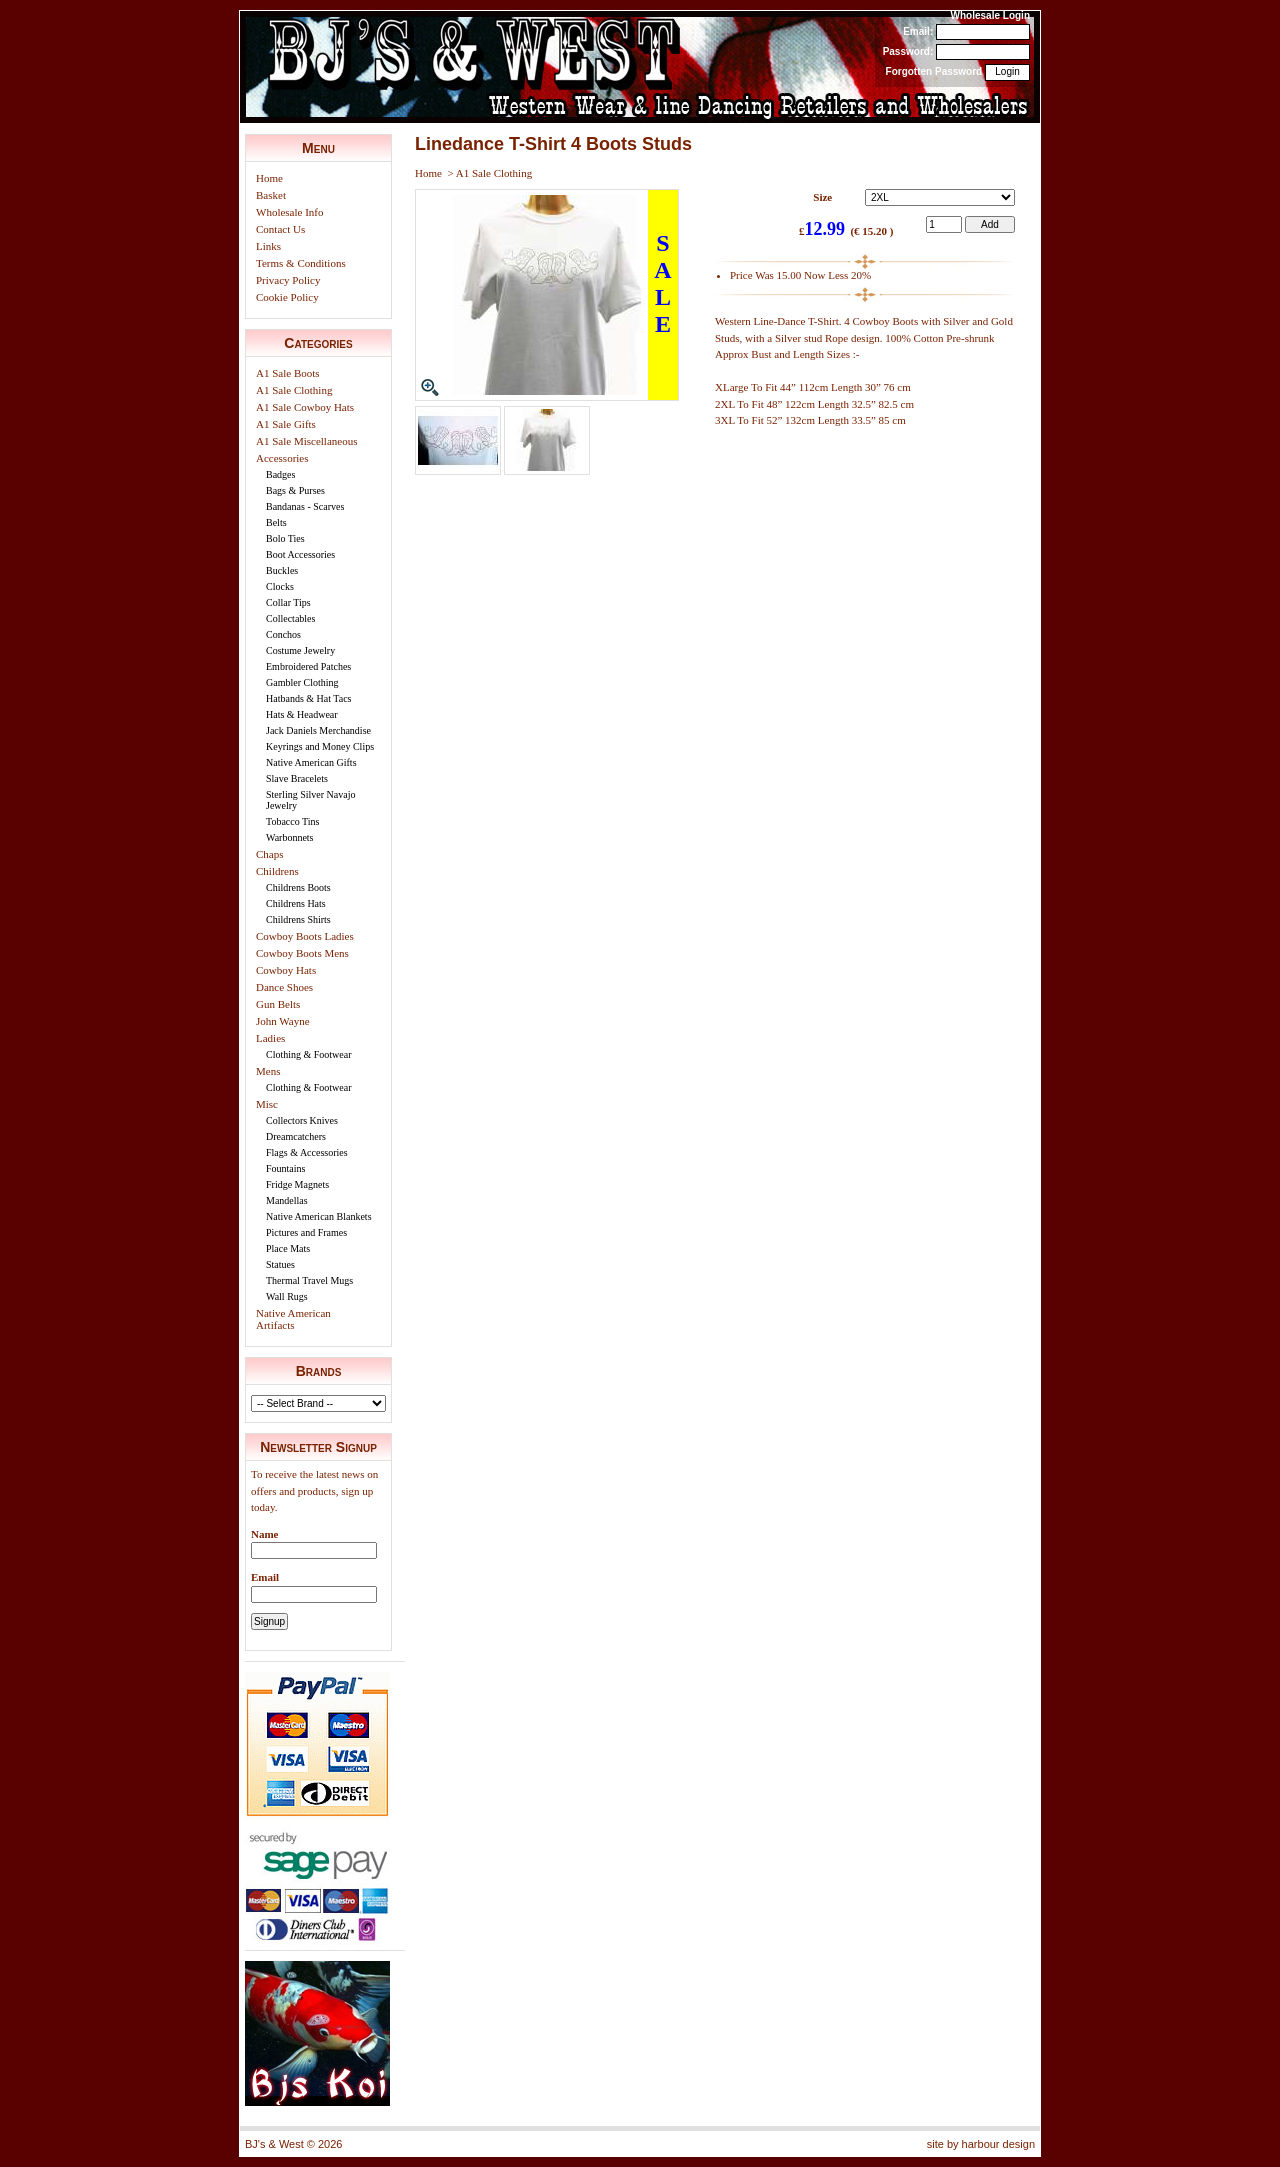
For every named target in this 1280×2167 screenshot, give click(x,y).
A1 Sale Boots (288, 373)
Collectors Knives (302, 1120)
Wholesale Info (290, 212)
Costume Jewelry (300, 650)
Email (265, 1577)
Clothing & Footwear (309, 1054)
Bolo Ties (285, 538)
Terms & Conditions (301, 263)
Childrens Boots (298, 887)
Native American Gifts (311, 762)
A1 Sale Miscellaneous (306, 441)
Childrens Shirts (298, 919)
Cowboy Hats (286, 970)
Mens (268, 1071)
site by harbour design (981, 2144)
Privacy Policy (288, 280)
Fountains (285, 1168)
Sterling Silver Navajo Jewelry (310, 800)
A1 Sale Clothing (294, 390)
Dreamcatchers (296, 1136)
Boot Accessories (300, 554)
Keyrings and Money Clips (320, 746)
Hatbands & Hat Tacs (308, 698)
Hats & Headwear (302, 714)
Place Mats (288, 1248)
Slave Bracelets (297, 778)
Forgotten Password (934, 71)
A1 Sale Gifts (286, 424)
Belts (276, 522)
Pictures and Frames (306, 1232)
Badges (280, 474)
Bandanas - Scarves (305, 506)
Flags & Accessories (307, 1152)
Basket (271, 195)
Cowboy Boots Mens (302, 953)
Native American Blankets (319, 1216)
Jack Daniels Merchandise (318, 730)
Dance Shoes (284, 987)
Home (269, 178)
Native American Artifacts (293, 1319)
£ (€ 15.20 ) (846, 230)
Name (265, 1534)
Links (268, 246)
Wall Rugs (287, 1296)
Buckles (282, 570)
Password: (908, 51)
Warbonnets (290, 837)
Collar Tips (288, 602)
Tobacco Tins (292, 821)
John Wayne (283, 1021)
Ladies (270, 1038)
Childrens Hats (296, 903)
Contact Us (280, 229)
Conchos (283, 634)
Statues (280, 1264)
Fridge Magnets (297, 1184)
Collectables (290, 618)
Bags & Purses (295, 490)
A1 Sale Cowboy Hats (305, 407)
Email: (918, 31)
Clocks (280, 586)
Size (822, 197)
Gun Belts (278, 1004)
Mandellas (287, 1200)
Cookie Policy (287, 297)
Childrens (277, 871)
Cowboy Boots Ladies (305, 936)
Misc (267, 1104)
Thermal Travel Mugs (309, 1280)
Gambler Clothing (302, 682)
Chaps (270, 854)
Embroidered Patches (308, 666)
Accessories (282, 458)
